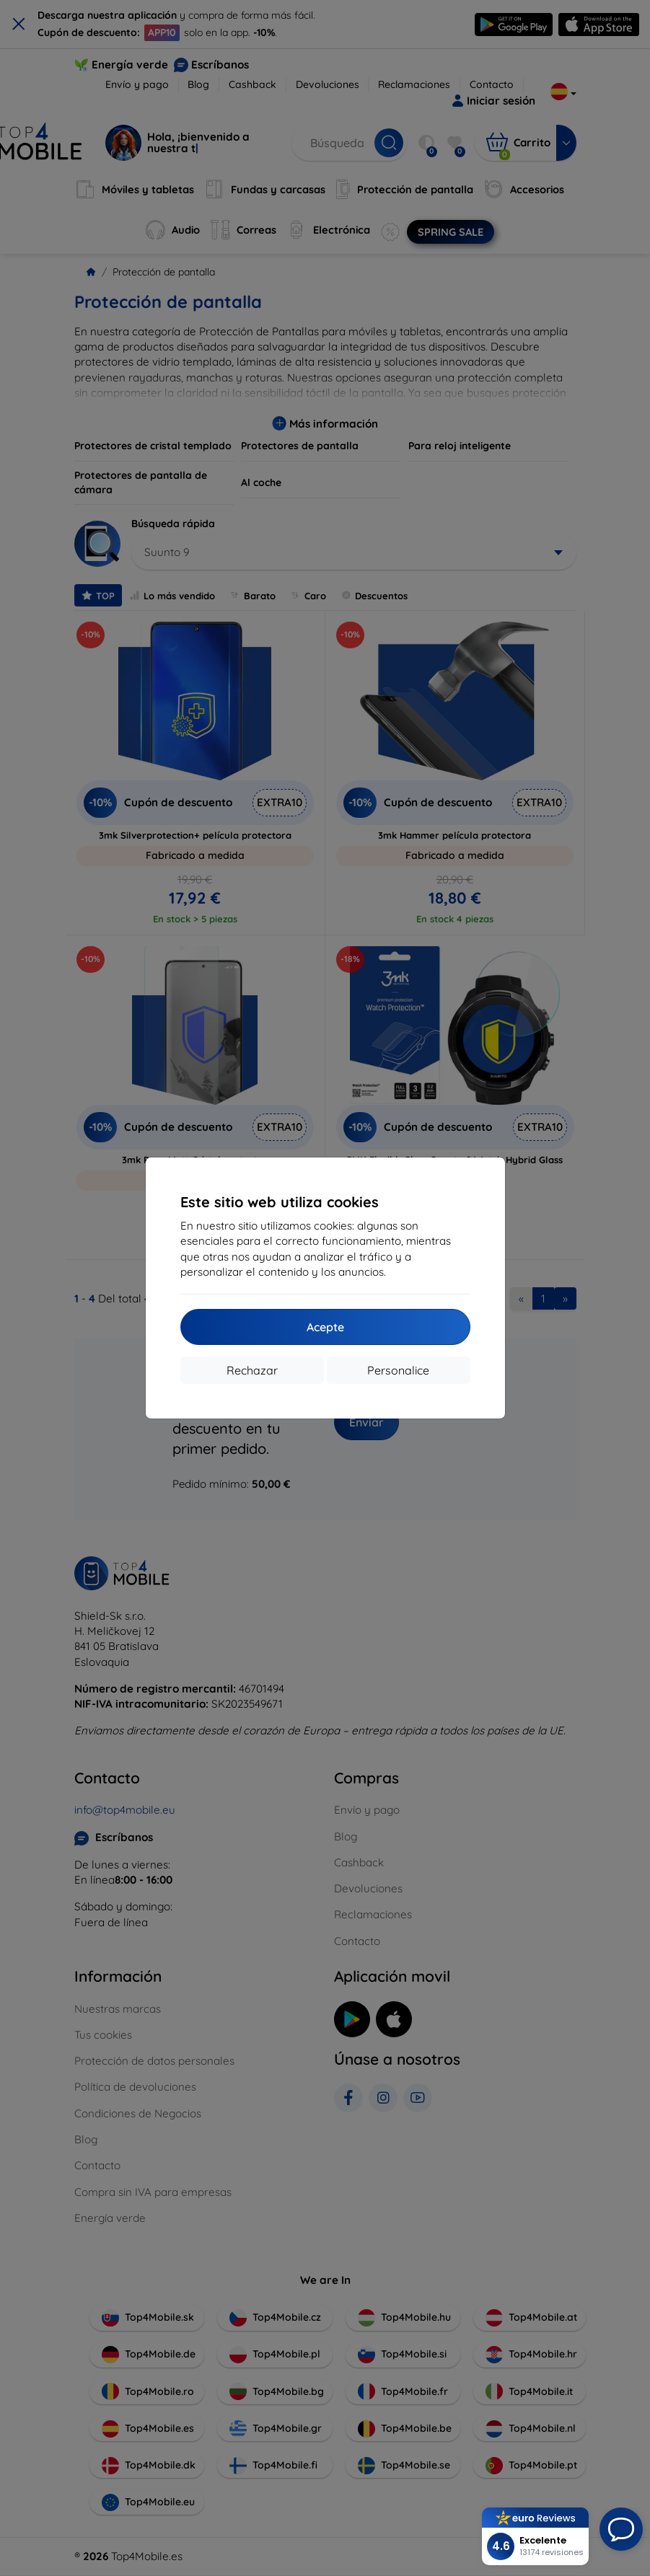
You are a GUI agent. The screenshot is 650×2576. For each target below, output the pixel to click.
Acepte (325, 1327)
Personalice (398, 1370)
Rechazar (252, 1370)
